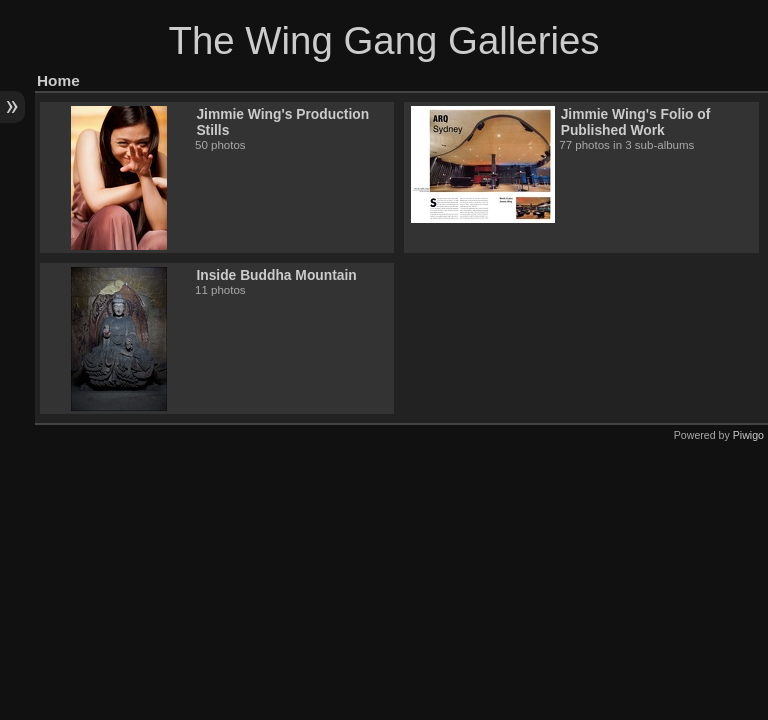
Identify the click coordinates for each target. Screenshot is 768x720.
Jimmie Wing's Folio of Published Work (636, 122)
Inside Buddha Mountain (276, 275)
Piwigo (748, 435)
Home (58, 80)
